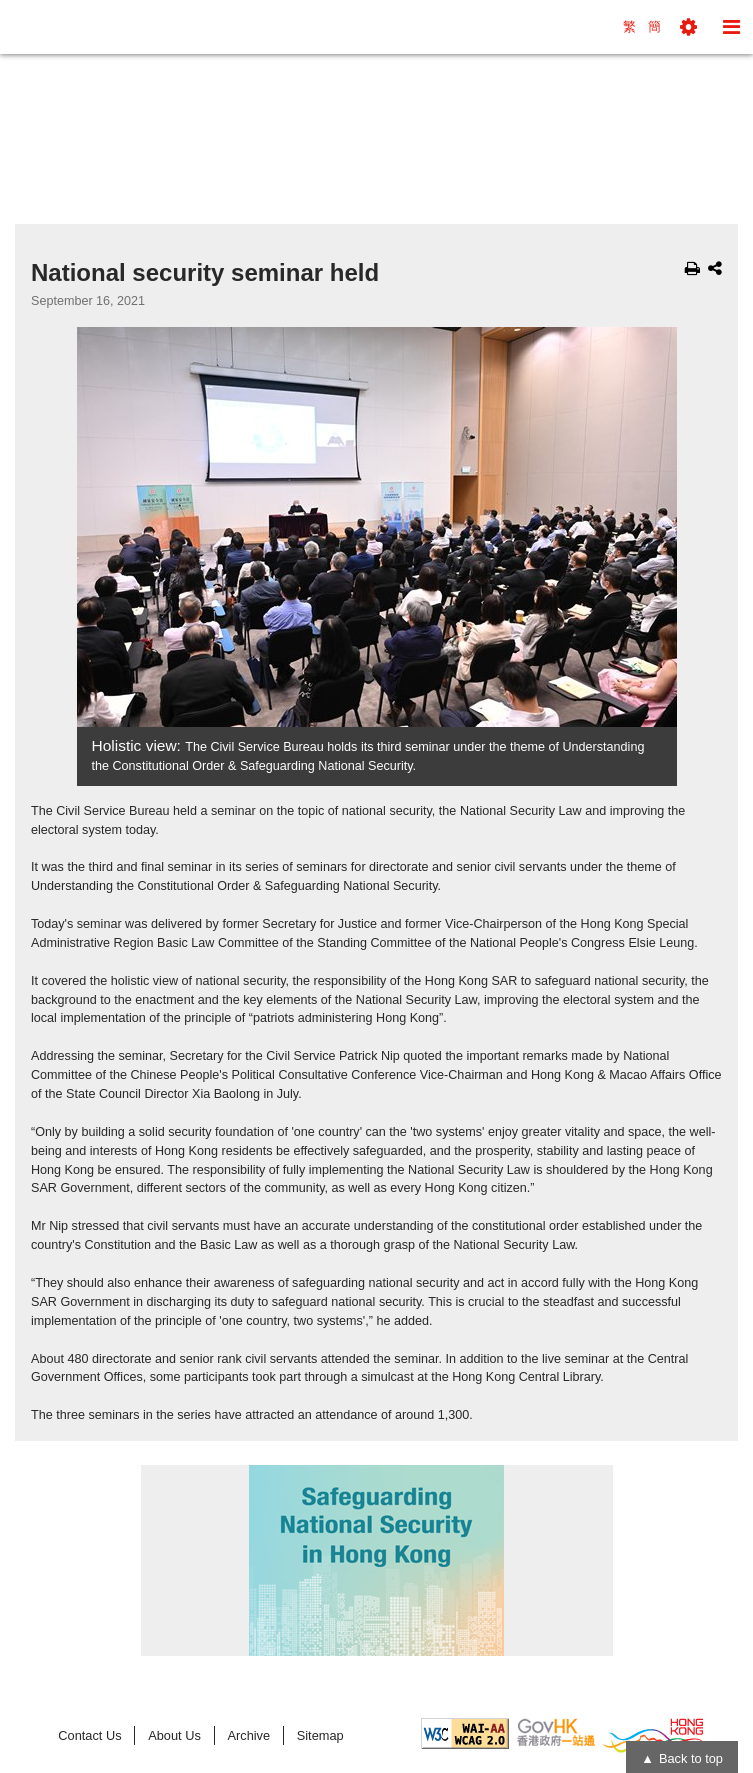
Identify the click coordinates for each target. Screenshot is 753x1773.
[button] (688, 27)
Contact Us (89, 1735)
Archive (248, 1735)
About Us (174, 1735)
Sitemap (320, 1735)
